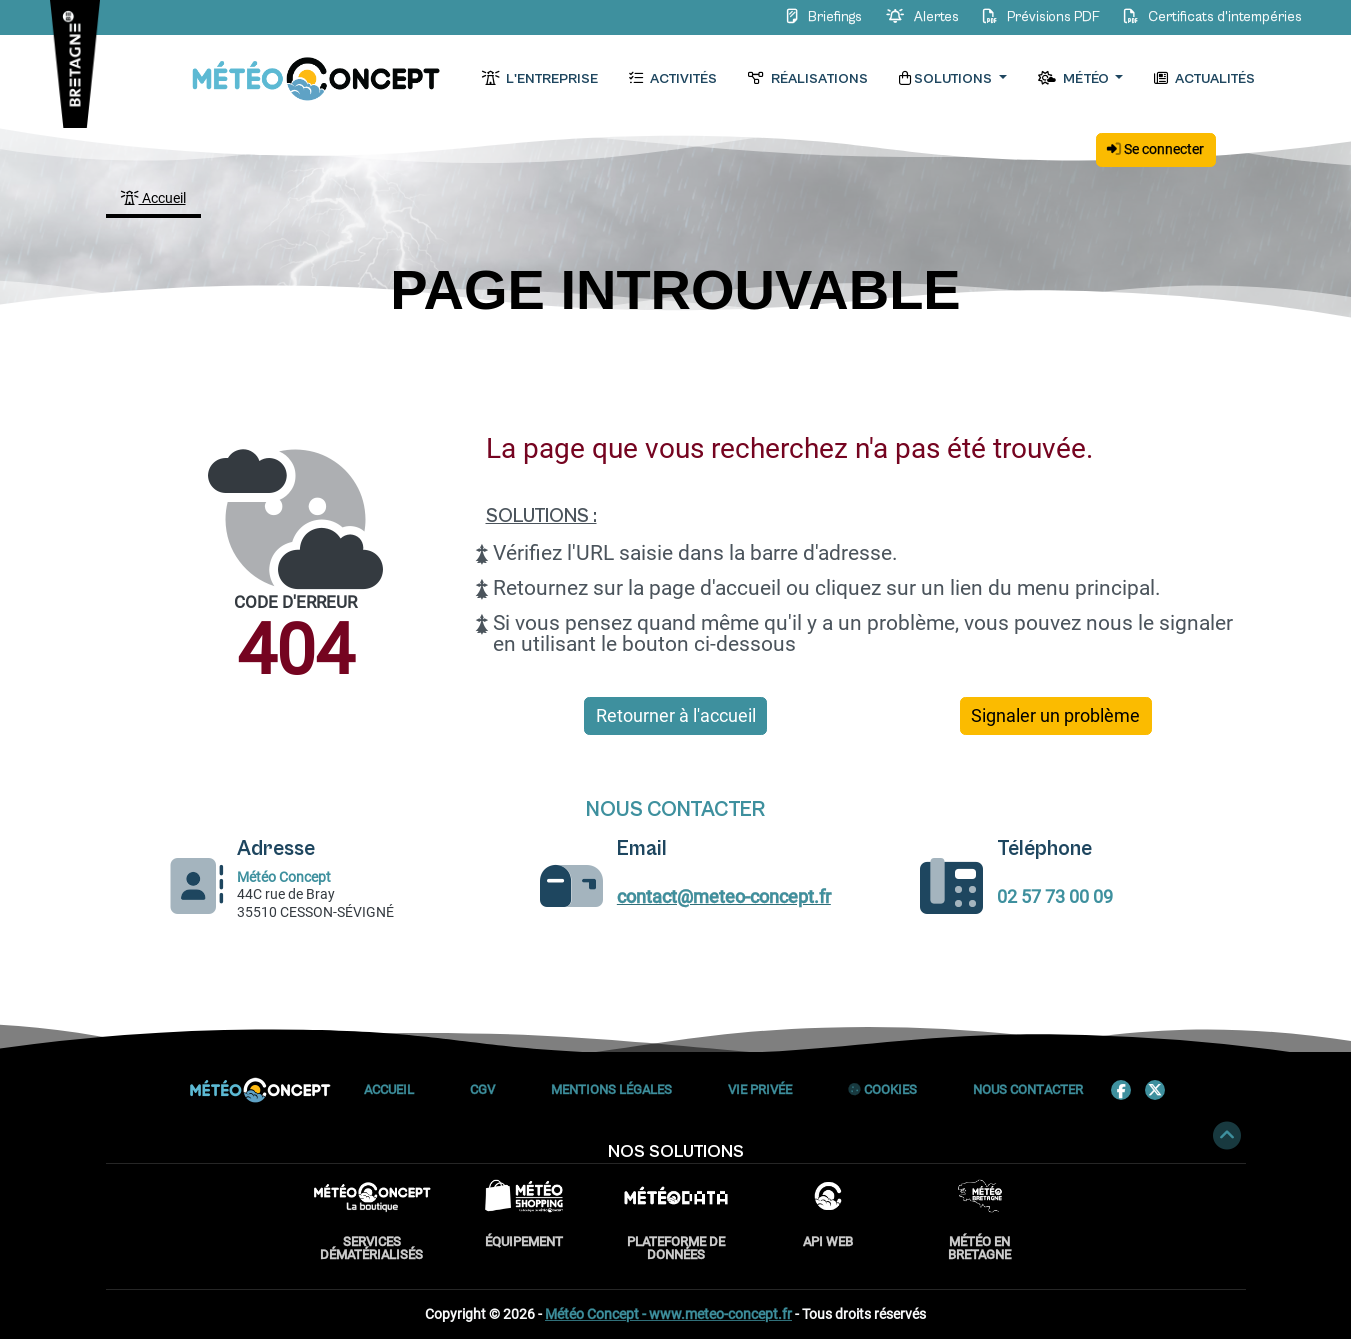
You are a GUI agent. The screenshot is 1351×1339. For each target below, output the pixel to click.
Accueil (153, 198)
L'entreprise (541, 79)
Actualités (1205, 79)
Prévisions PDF (1039, 17)
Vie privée (760, 1089)
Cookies (882, 1089)
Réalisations (808, 79)
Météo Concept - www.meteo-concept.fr (668, 1314)
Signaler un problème (1055, 716)
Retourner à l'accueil (676, 716)
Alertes (920, 17)
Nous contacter (1028, 1089)
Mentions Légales (611, 1089)
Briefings (822, 17)
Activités (673, 79)
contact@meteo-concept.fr (724, 897)
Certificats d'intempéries (1209, 17)
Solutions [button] (948, 79)
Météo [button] (1075, 79)
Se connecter (1155, 149)
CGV (482, 1089)
